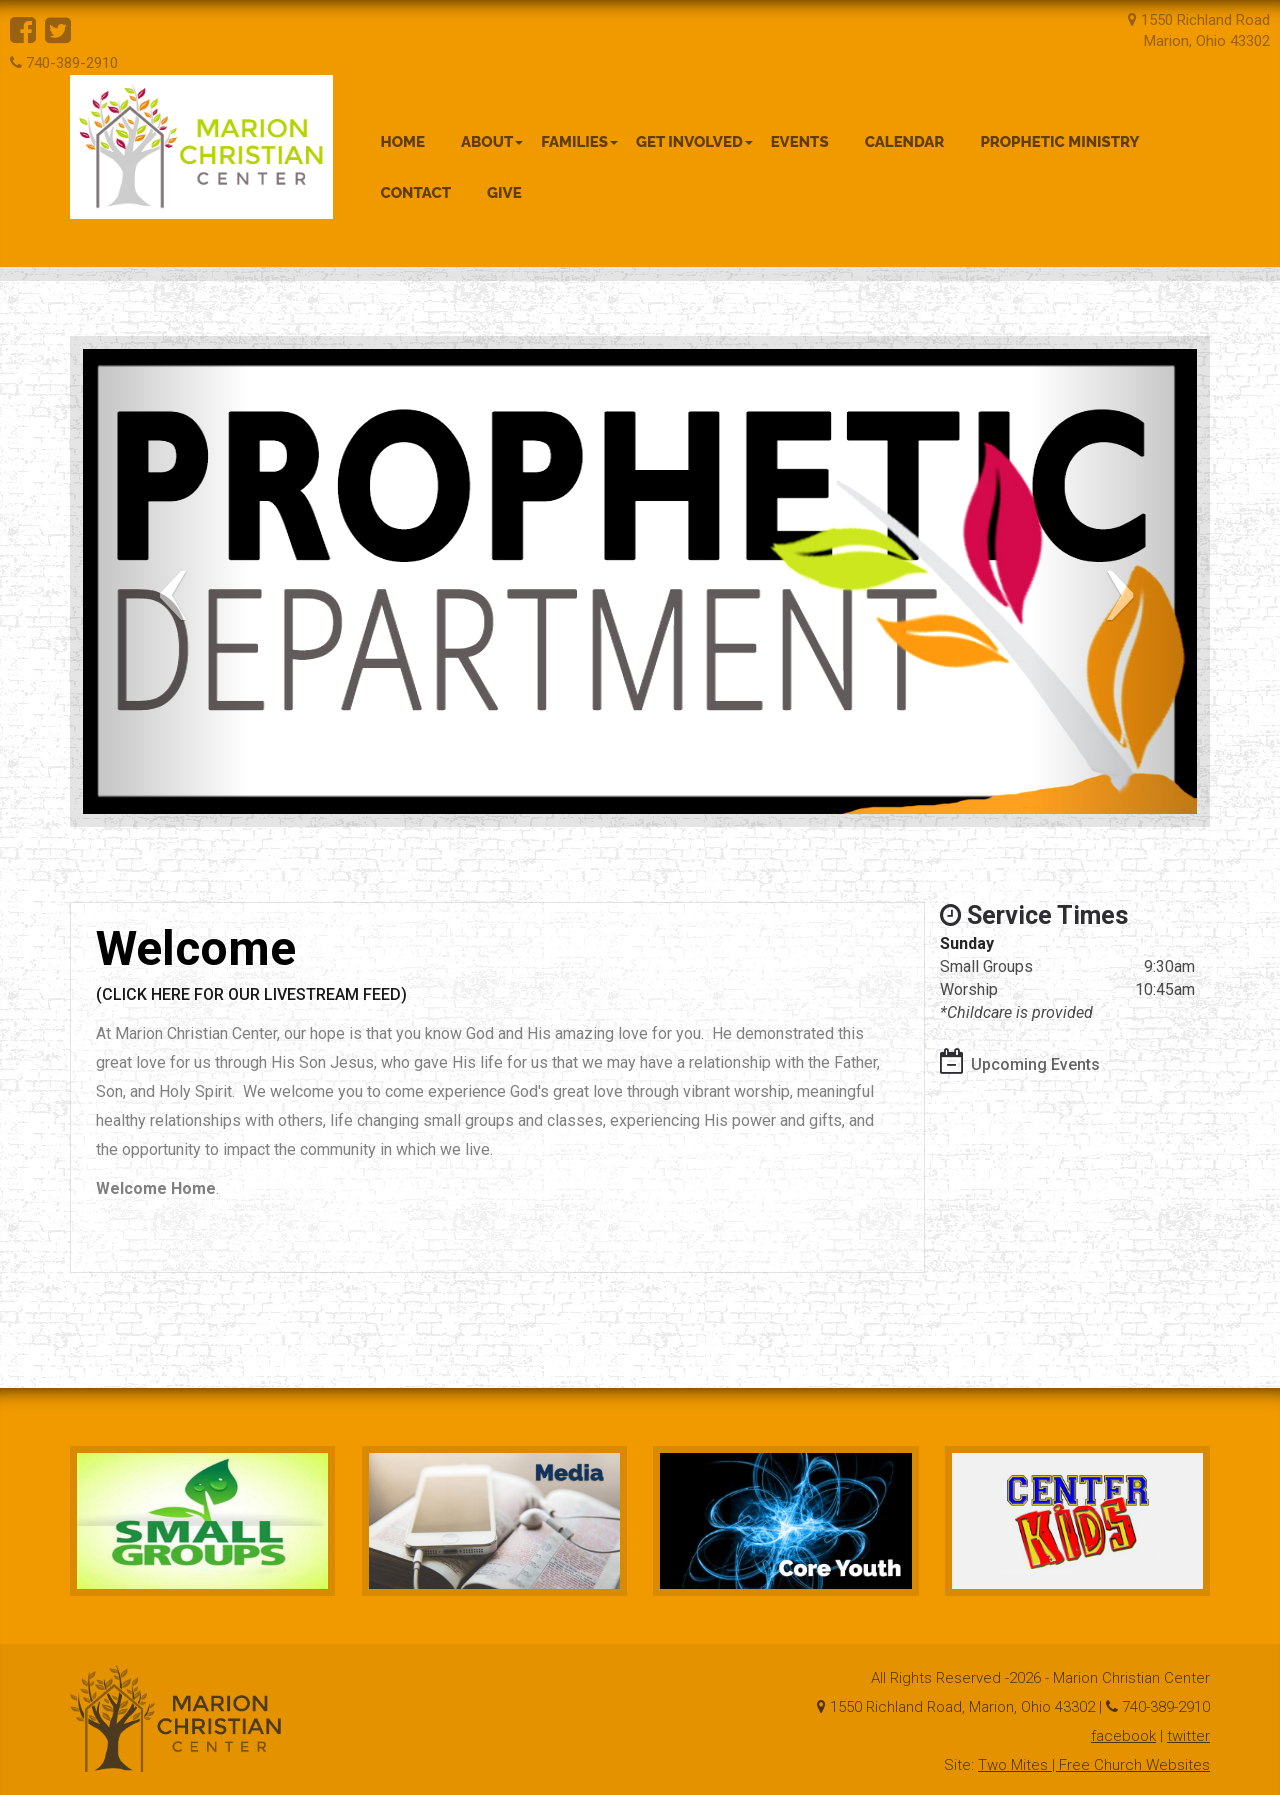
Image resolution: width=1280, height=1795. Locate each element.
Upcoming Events (1035, 1064)
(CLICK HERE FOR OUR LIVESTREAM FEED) (251, 994)
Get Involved (694, 142)
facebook (1123, 1736)
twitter (1188, 1736)
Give (504, 193)
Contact (416, 193)
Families (579, 142)
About (492, 142)
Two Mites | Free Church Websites (1094, 1765)
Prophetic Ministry (1059, 142)
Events (800, 142)
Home (403, 142)
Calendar (905, 142)
